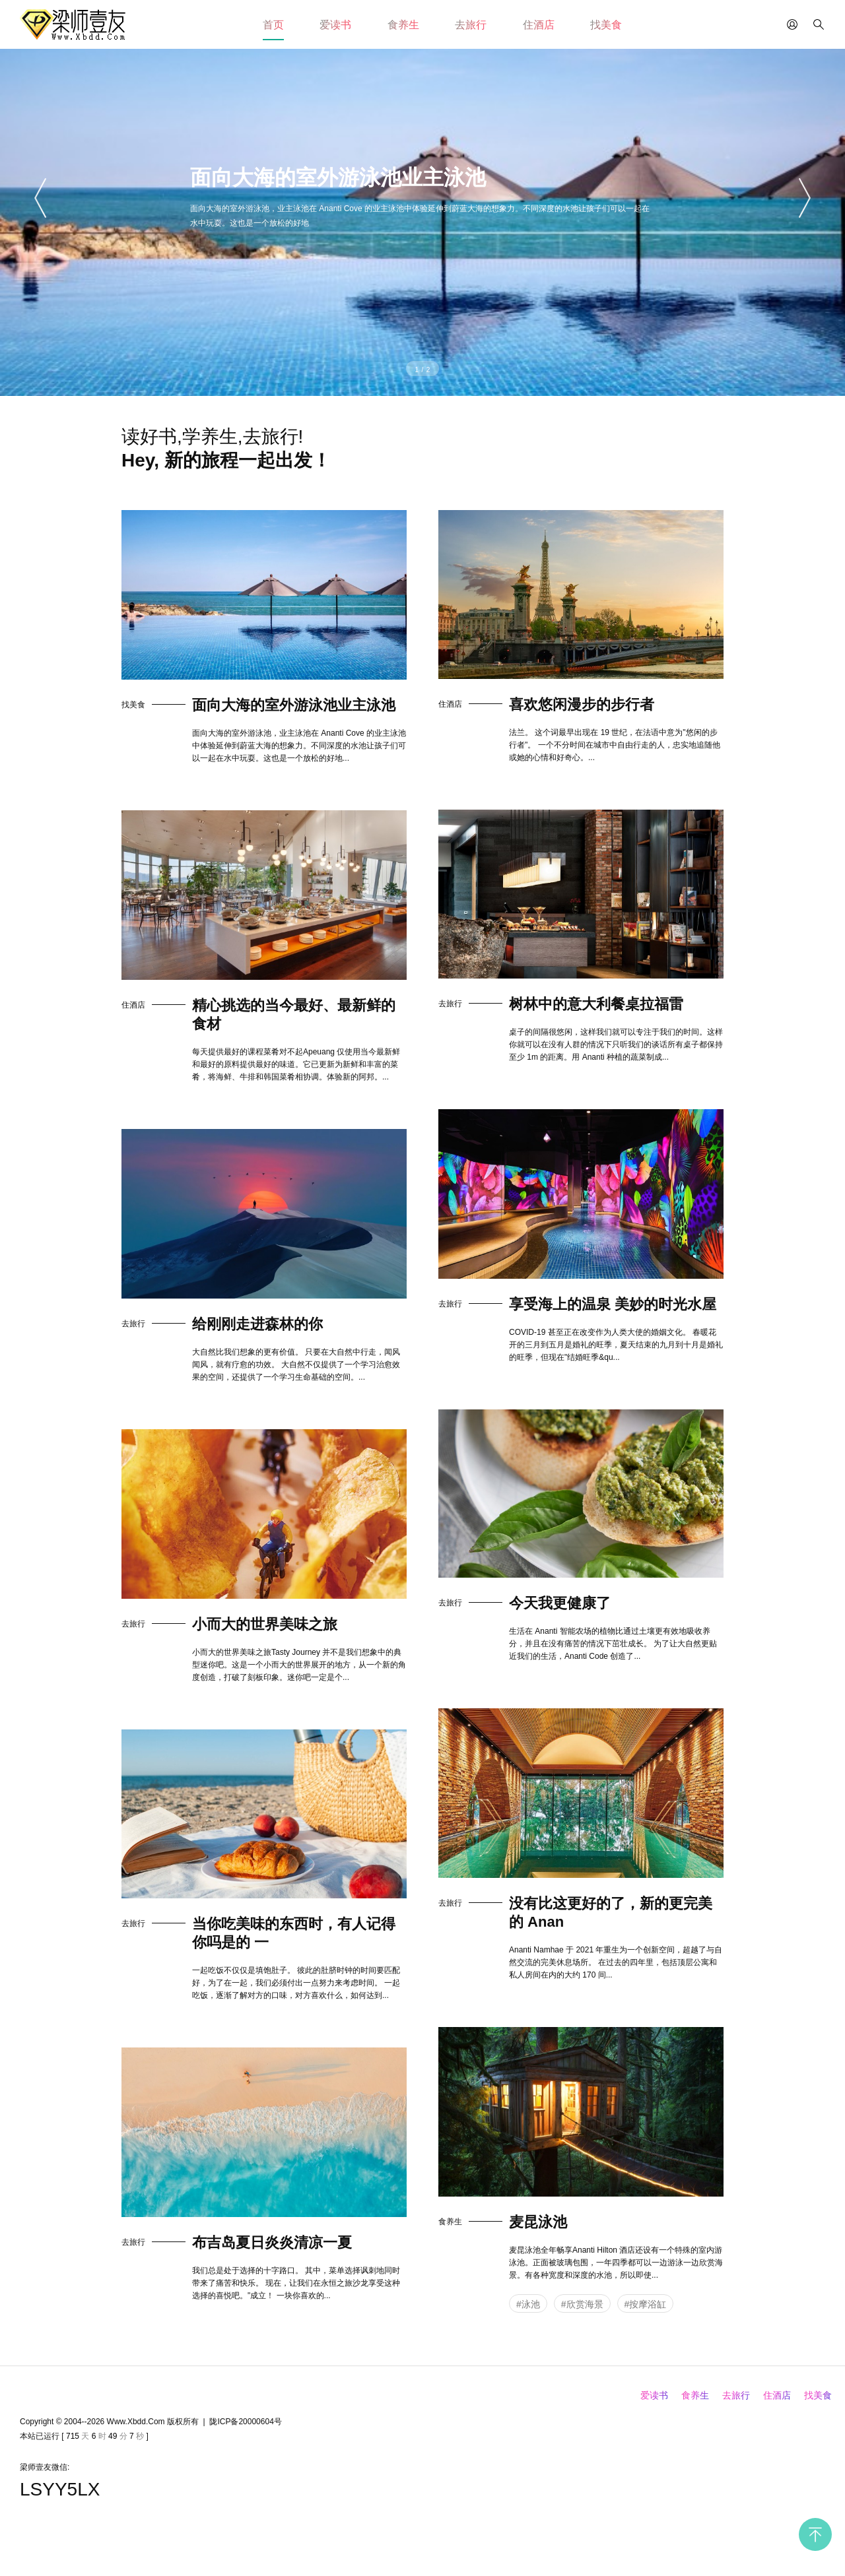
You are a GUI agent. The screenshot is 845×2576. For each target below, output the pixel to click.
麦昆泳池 (538, 2222)
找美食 (606, 24)
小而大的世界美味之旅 (264, 1624)
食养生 (403, 24)
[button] (42, 198)
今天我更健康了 (560, 1603)
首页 (273, 24)
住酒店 (539, 24)
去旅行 (471, 24)
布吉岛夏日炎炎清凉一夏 (272, 2242)
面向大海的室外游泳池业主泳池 (293, 705)
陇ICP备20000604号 (245, 2421)
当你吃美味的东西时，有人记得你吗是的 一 (293, 1933)
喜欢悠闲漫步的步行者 (581, 704)
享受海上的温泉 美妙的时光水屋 (612, 1304)
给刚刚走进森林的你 (257, 1324)
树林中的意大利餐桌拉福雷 (596, 1004)
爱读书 (335, 24)
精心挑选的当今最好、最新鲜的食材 (293, 1014)
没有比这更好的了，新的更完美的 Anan (610, 1912)
